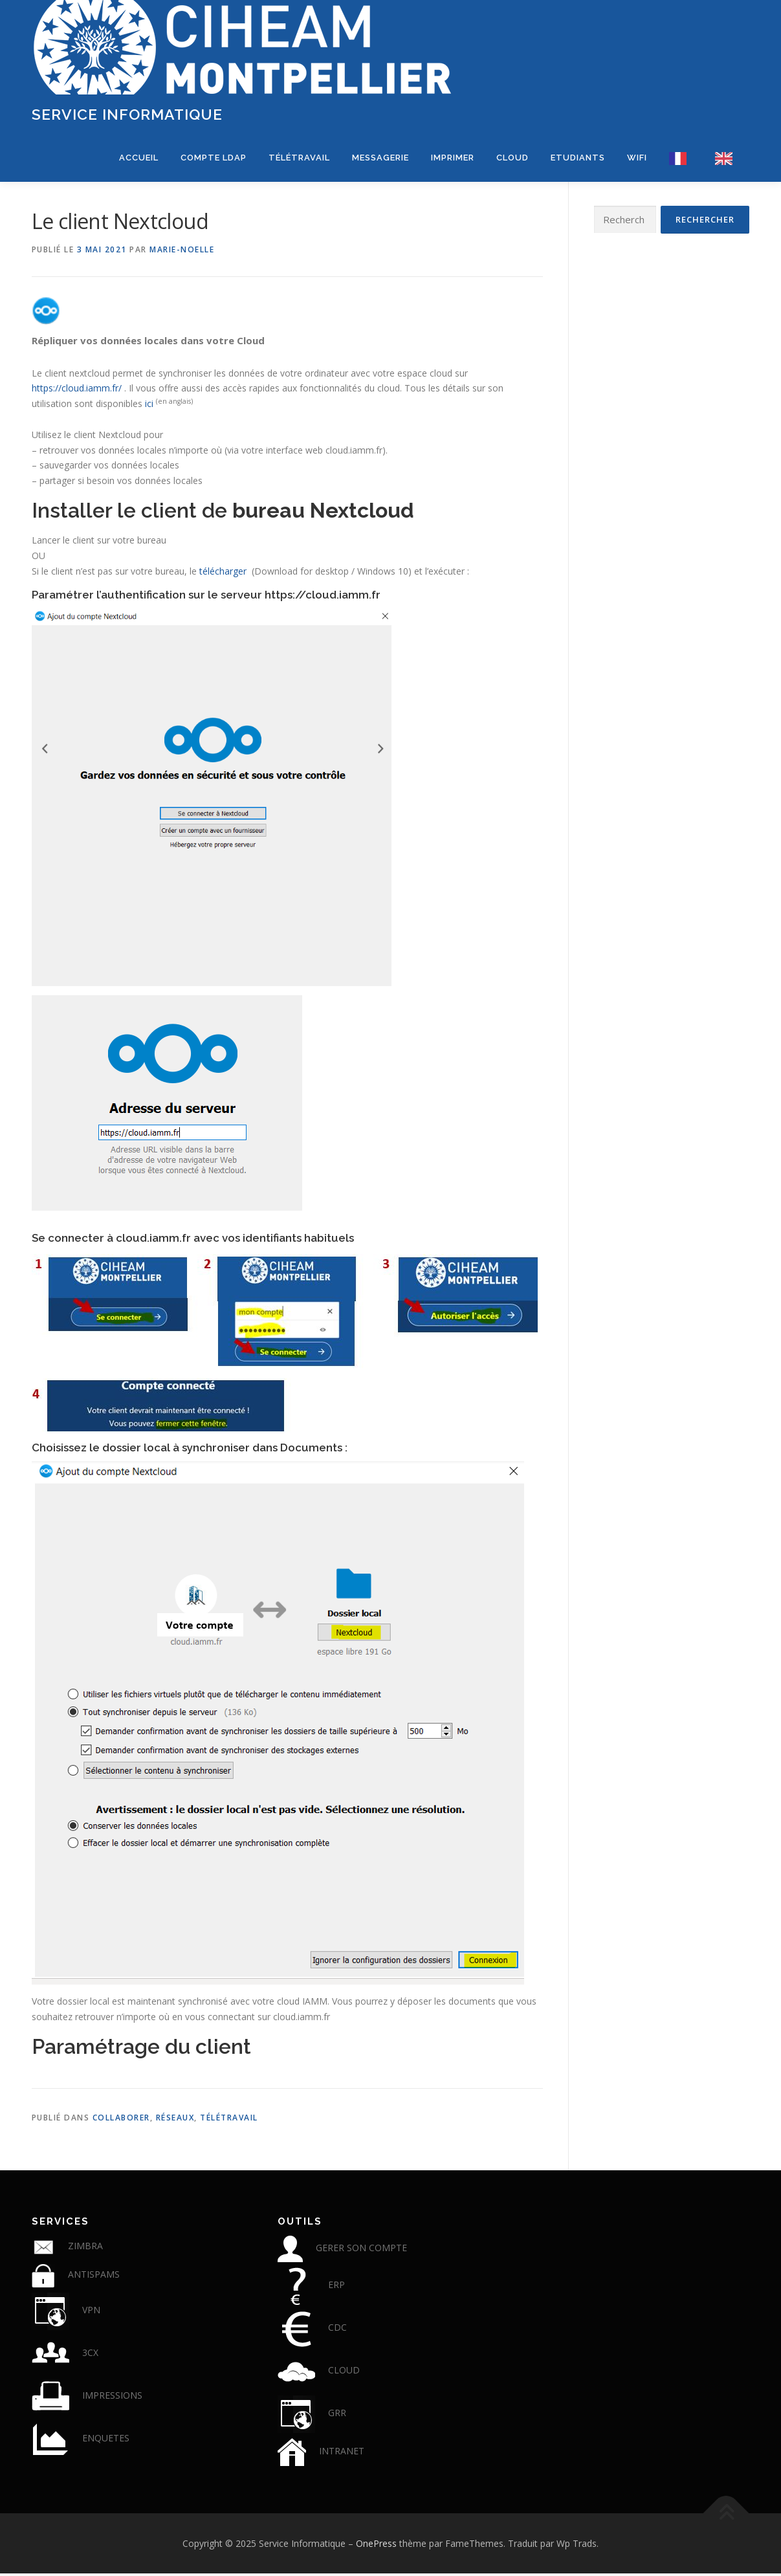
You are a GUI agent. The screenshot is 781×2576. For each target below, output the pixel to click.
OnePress (376, 2545)
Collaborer (121, 2120)
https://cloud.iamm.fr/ (77, 390)
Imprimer (452, 157)
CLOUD (512, 157)
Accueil (139, 157)
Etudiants (578, 157)
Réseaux (175, 2120)
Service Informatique (127, 114)
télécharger (223, 573)
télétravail (229, 2120)
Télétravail (299, 157)
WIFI (637, 157)
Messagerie (380, 157)
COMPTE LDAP (214, 157)
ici (149, 406)
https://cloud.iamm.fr (322, 597)
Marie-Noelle (181, 252)
